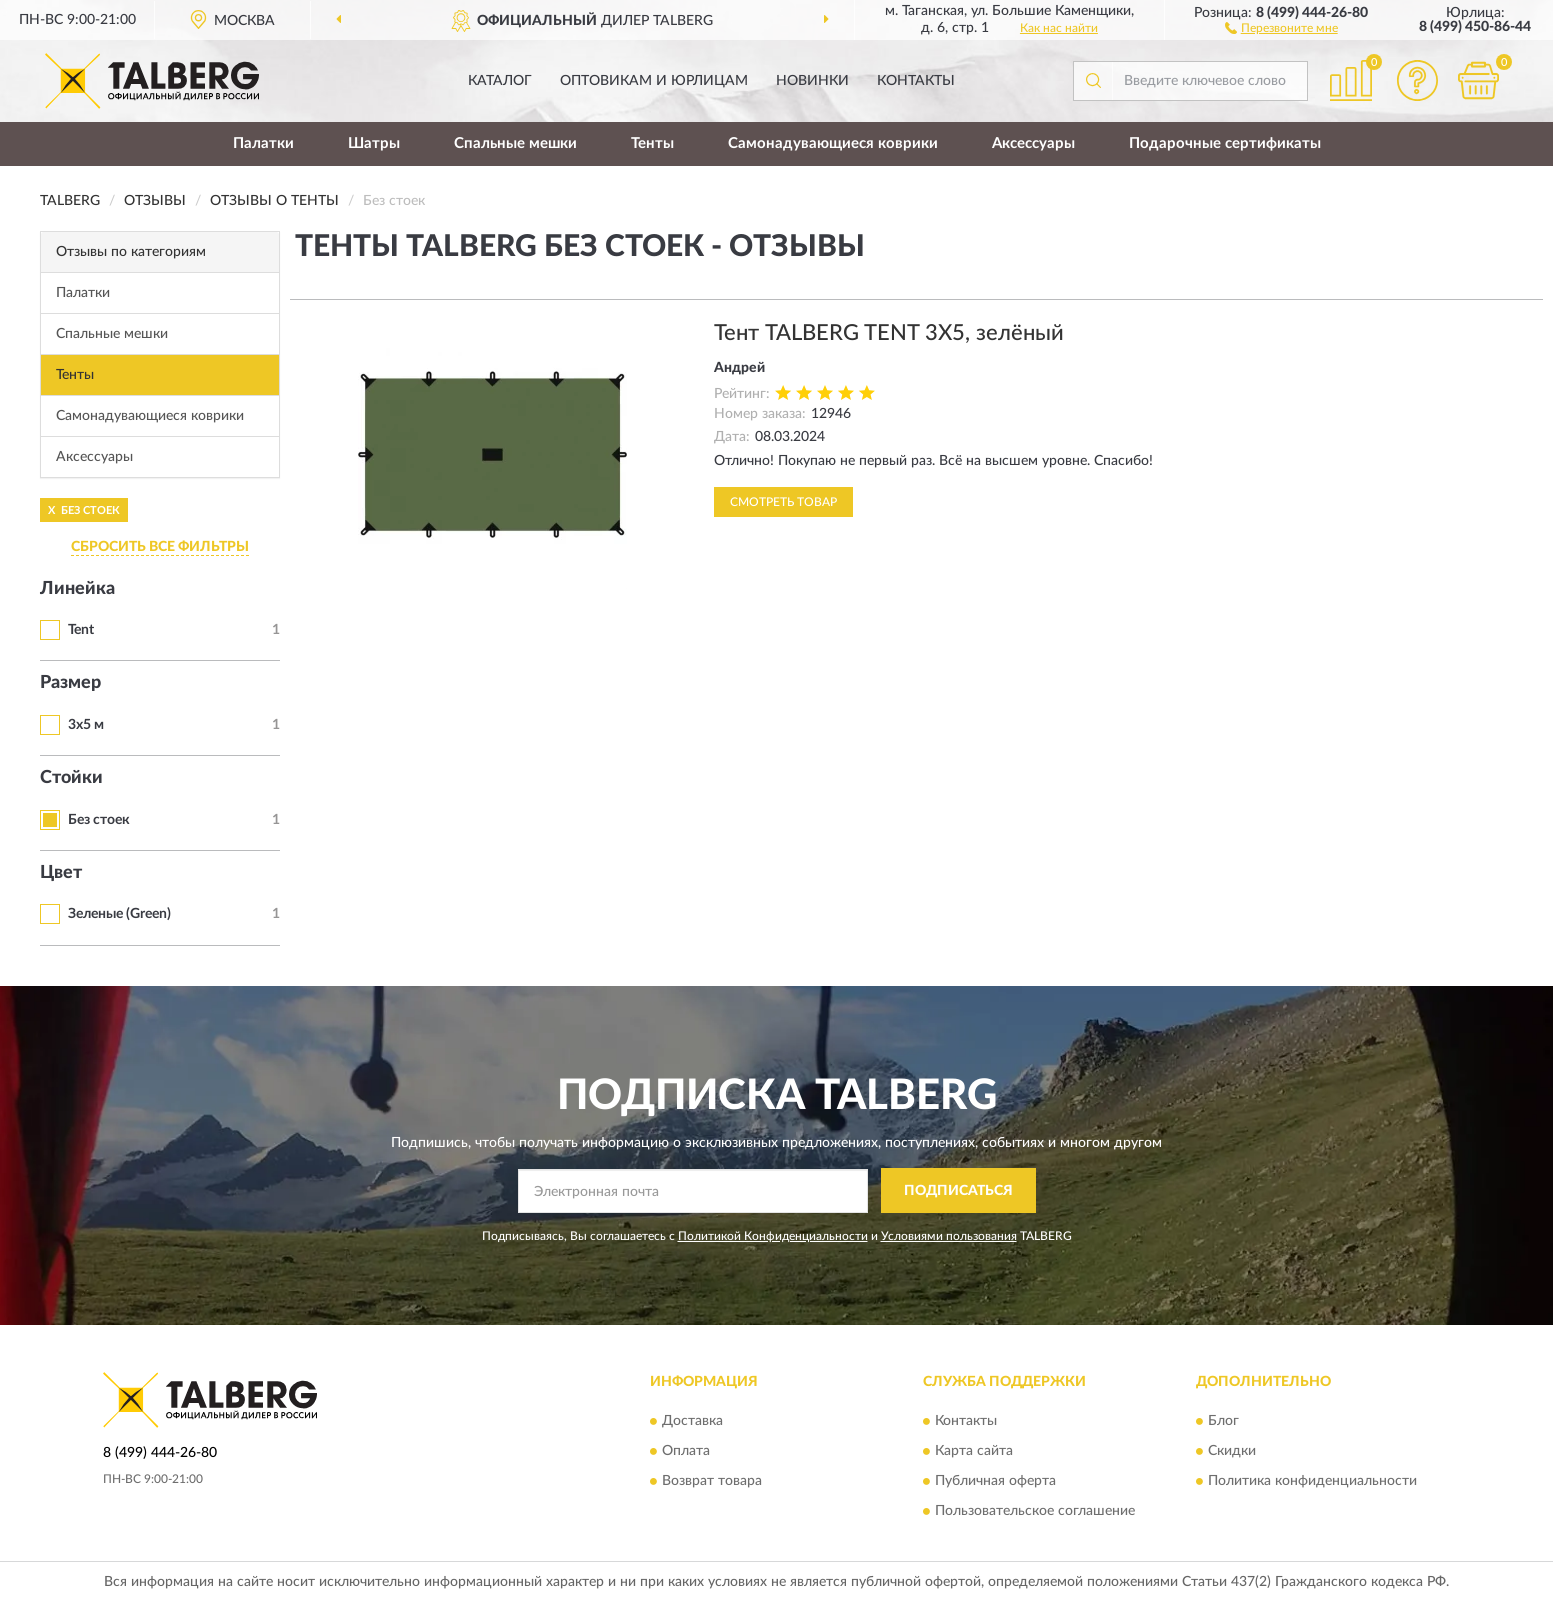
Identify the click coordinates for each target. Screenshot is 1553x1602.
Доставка (692, 1421)
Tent (81, 630)
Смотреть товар (783, 502)
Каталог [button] (500, 81)
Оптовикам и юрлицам (654, 81)
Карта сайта (974, 1451)
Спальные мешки (515, 143)
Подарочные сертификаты (1225, 143)
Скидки (1232, 1451)
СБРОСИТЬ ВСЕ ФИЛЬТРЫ (160, 547)
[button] (1281, 27)
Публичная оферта (995, 1481)
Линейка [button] (77, 589)
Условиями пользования (949, 1236)
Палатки (263, 143)
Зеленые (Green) (119, 914)
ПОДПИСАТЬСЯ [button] (958, 1191)
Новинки (812, 81)
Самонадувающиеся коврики (833, 143)
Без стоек (99, 820)
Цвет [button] (61, 873)
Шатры (374, 143)
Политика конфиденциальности (1312, 1481)
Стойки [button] (71, 778)
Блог (1223, 1421)
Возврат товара (712, 1481)
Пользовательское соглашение (1035, 1511)
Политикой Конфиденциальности (773, 1236)
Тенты (652, 143)
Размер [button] (70, 683)
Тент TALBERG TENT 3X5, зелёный (889, 333)
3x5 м (86, 725)
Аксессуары (1033, 143)
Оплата (686, 1451)
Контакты (916, 81)
